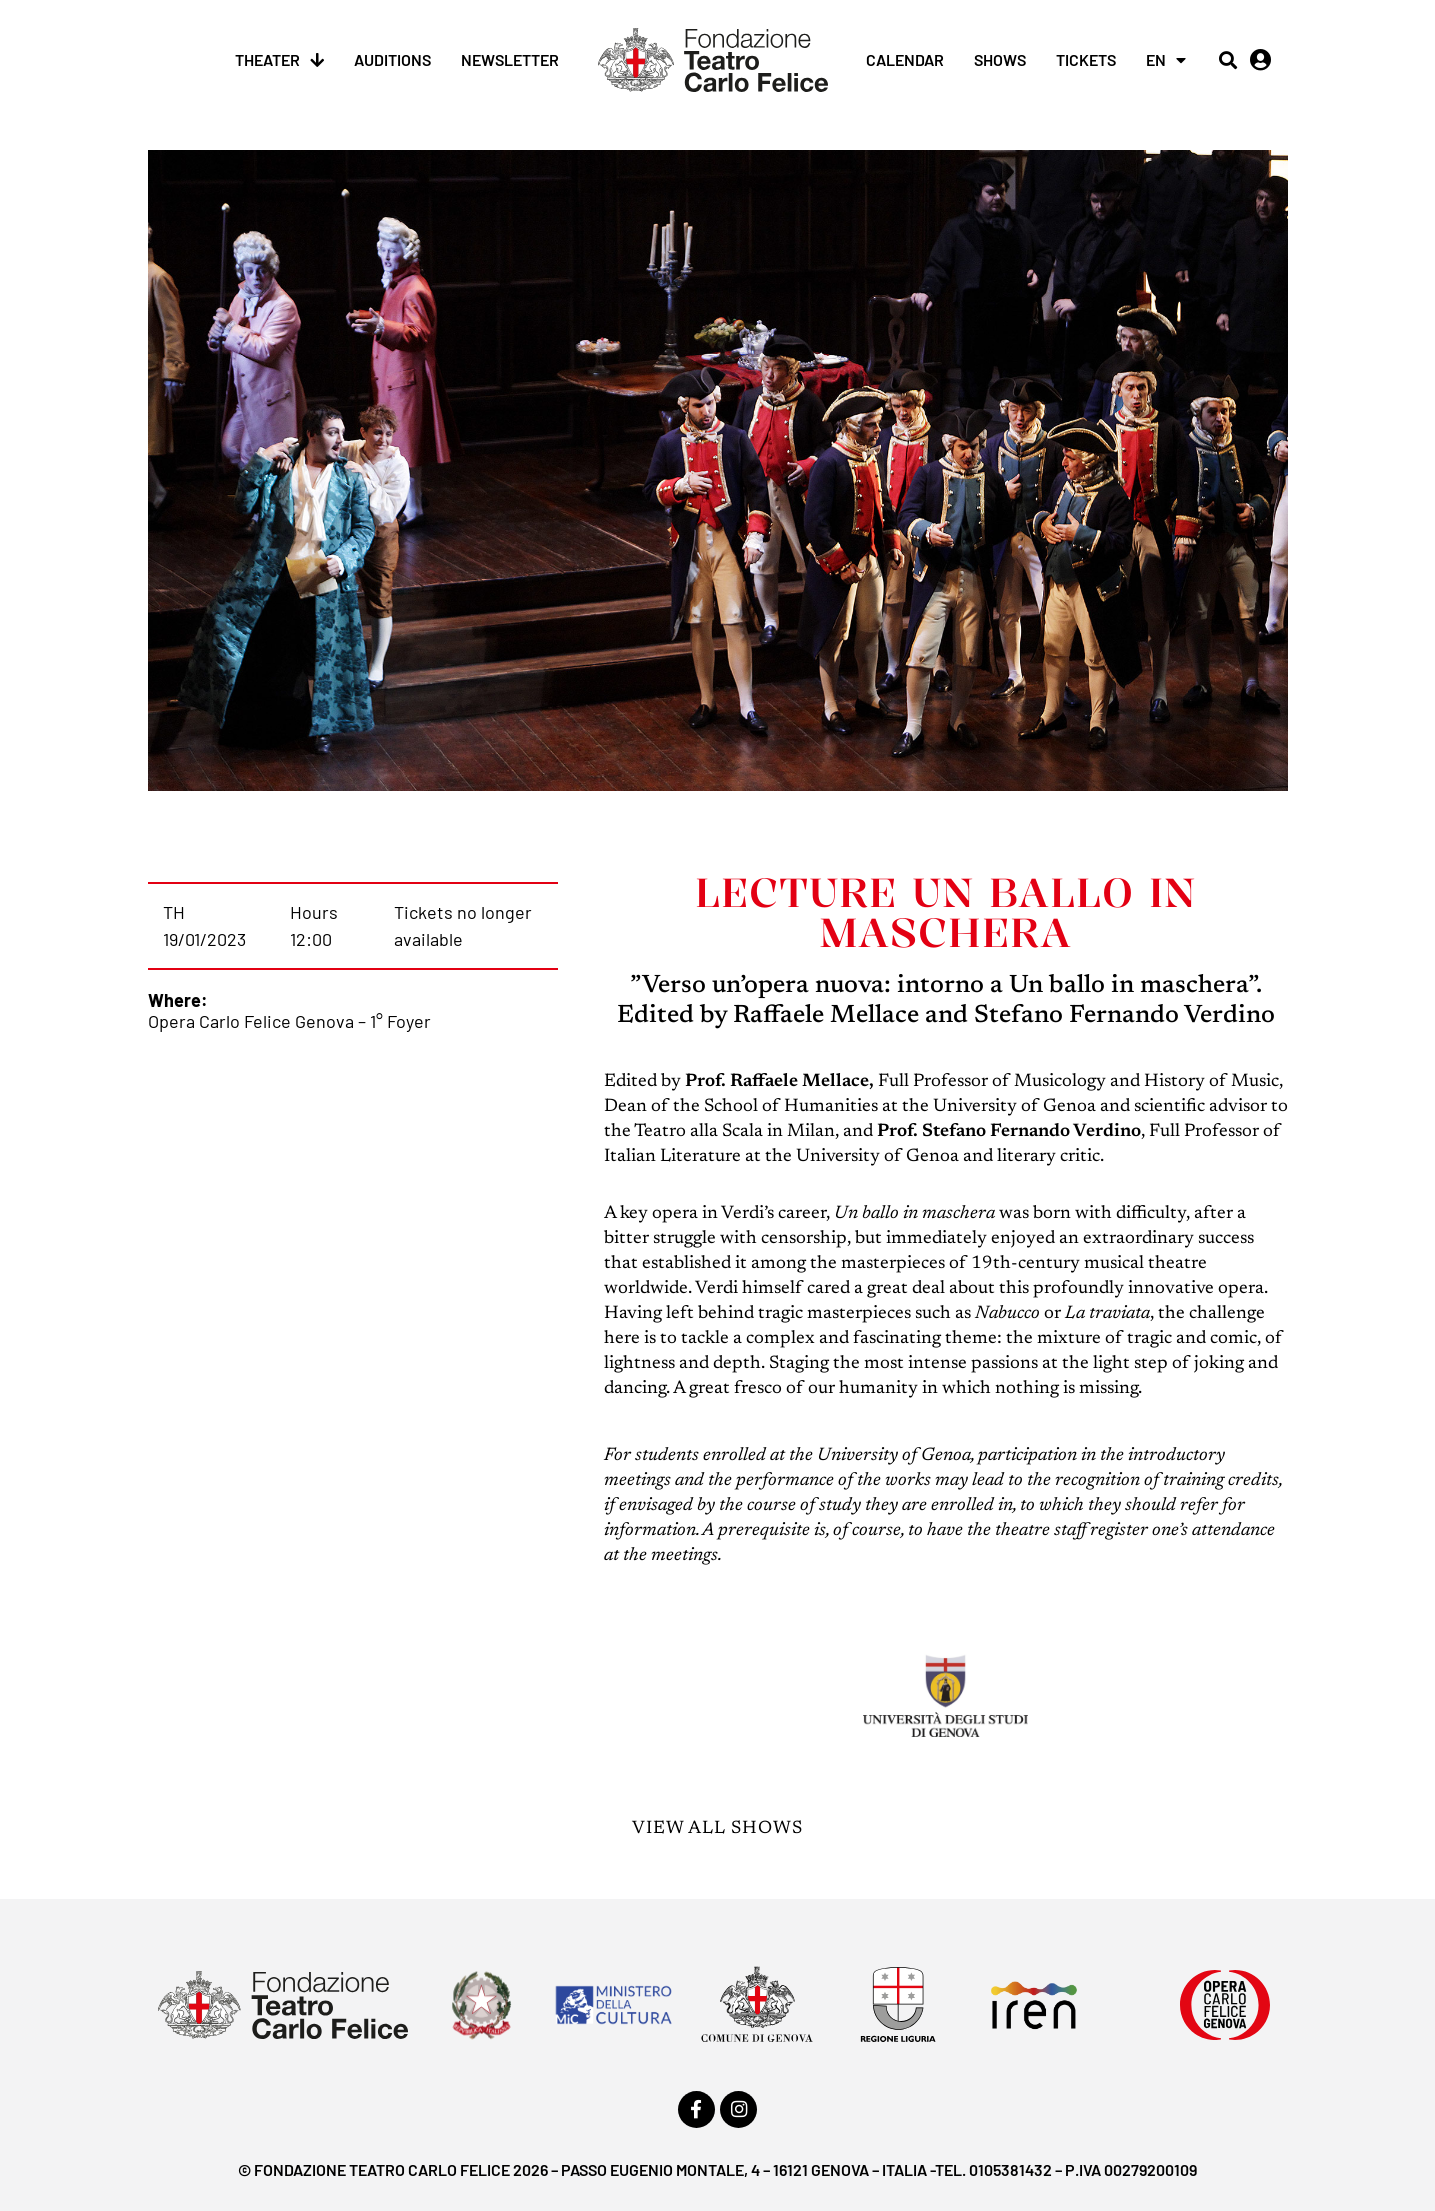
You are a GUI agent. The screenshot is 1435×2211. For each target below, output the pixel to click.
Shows (1000, 59)
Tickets (1086, 59)
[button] (1227, 60)
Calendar (905, 59)
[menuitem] (1166, 60)
